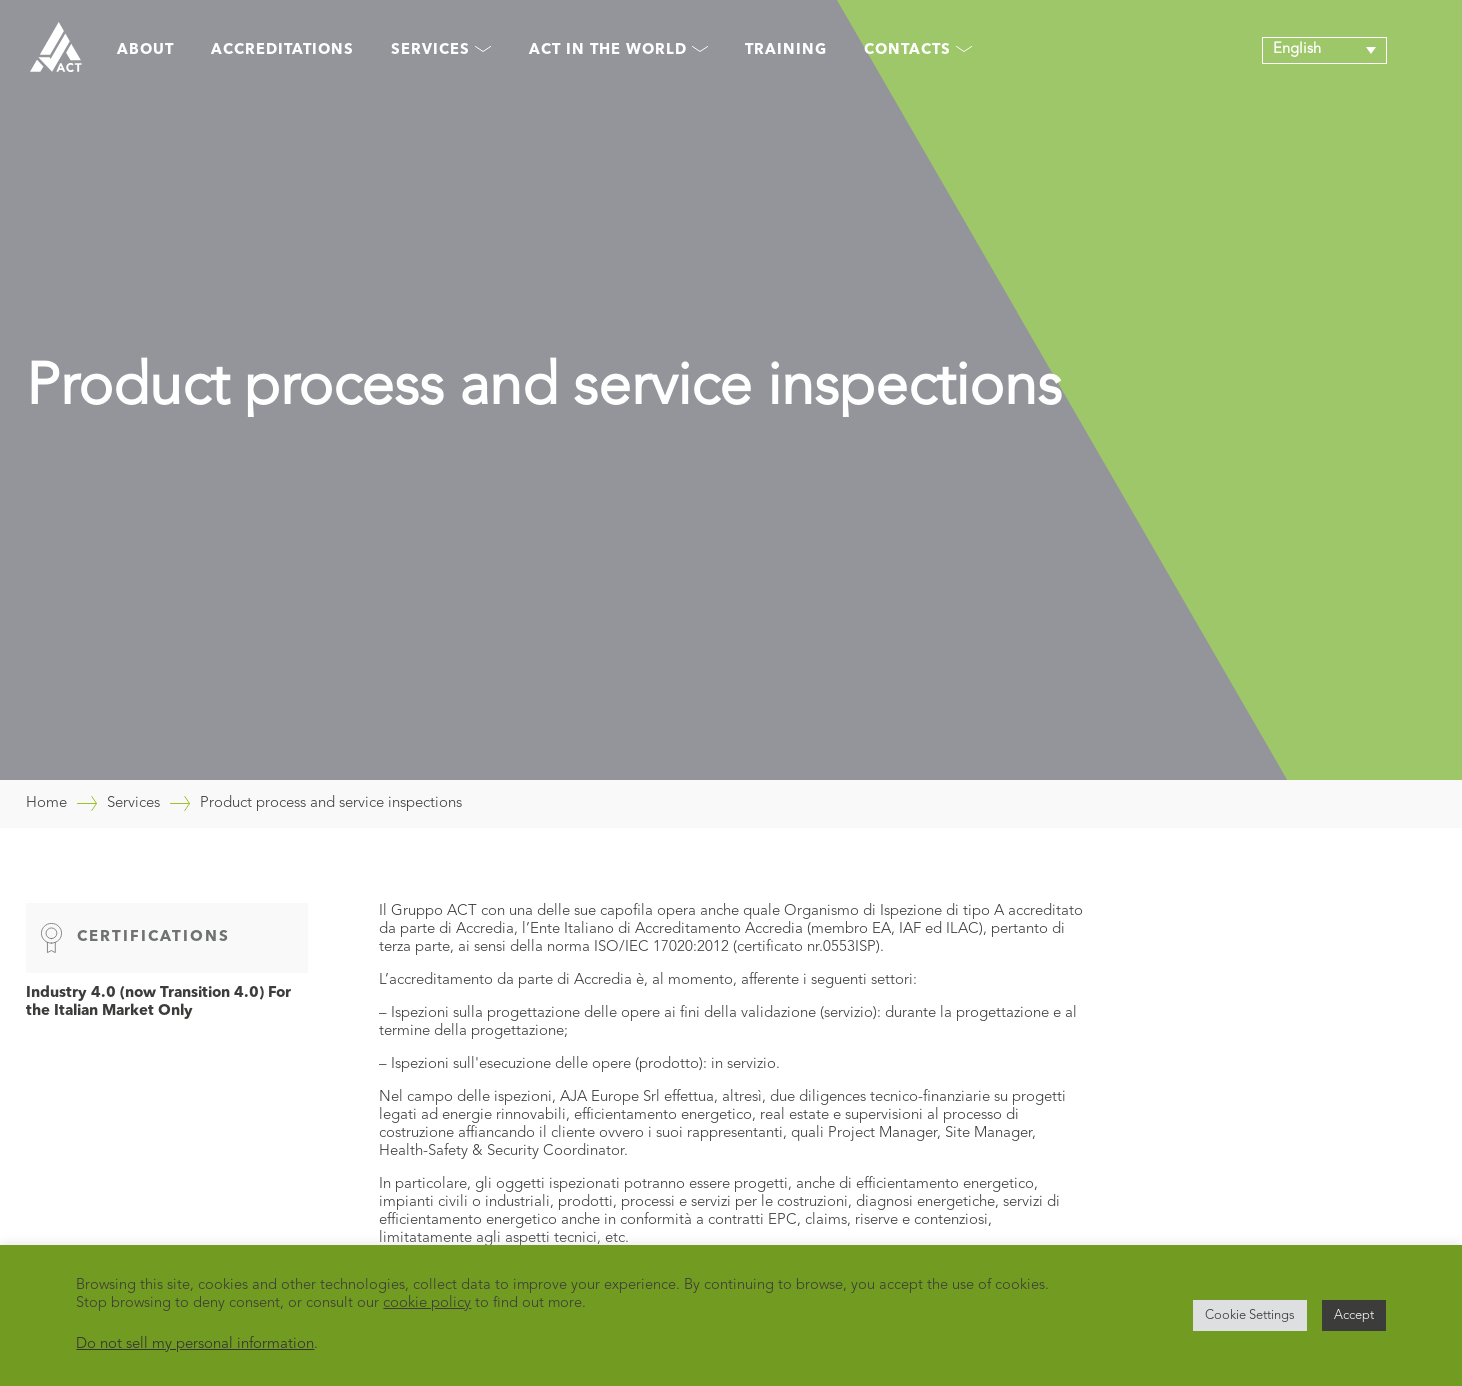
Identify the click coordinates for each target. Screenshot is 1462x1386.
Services (441, 50)
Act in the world (618, 50)
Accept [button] (1354, 1315)
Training (786, 50)
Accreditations (282, 50)
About (145, 50)
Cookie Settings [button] (1250, 1315)
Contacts (918, 50)
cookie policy (427, 1303)
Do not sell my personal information (195, 1344)
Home (46, 803)
